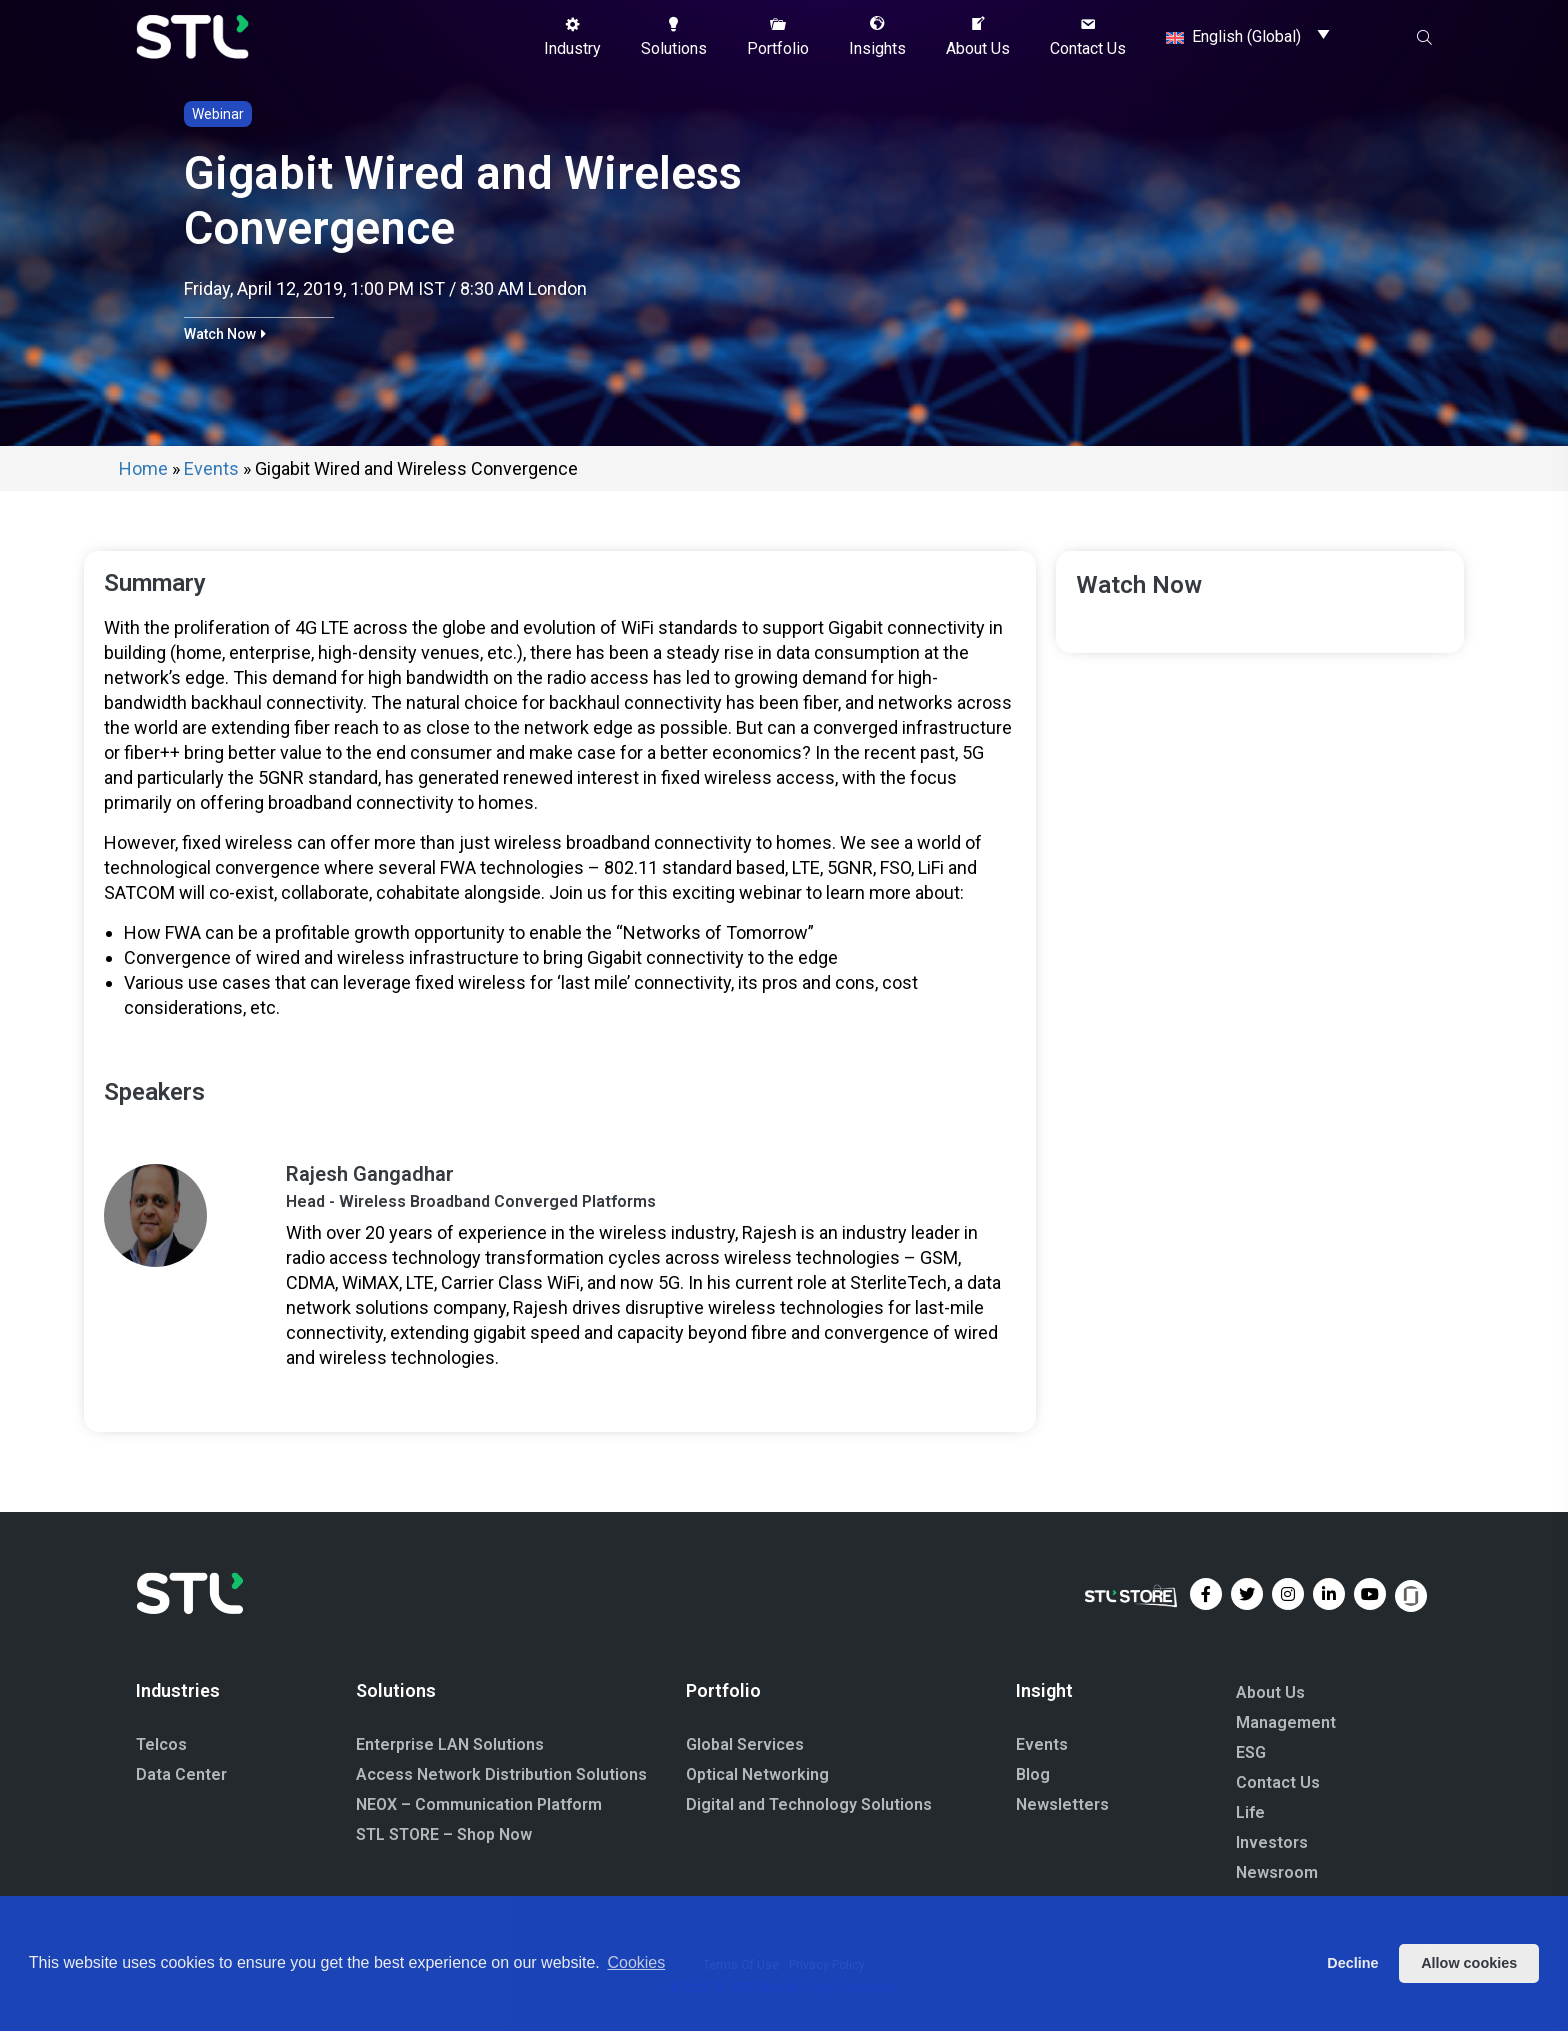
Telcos (161, 1744)
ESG (1251, 1752)
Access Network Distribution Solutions (501, 1774)
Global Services (745, 1744)
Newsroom (1277, 1872)
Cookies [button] (636, 1962)
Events (211, 468)
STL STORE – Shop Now (444, 1834)
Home (143, 468)
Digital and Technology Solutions (809, 1804)
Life (1250, 1812)
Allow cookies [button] (1469, 1963)
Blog (1033, 1774)
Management (1286, 1722)
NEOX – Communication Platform (479, 1804)
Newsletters (1062, 1804)
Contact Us (1278, 1782)
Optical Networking (757, 1774)
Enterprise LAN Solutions (450, 1744)
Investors (1272, 1842)
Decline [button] (1352, 1963)
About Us (1270, 1692)
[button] (572, 37)
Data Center (181, 1774)
